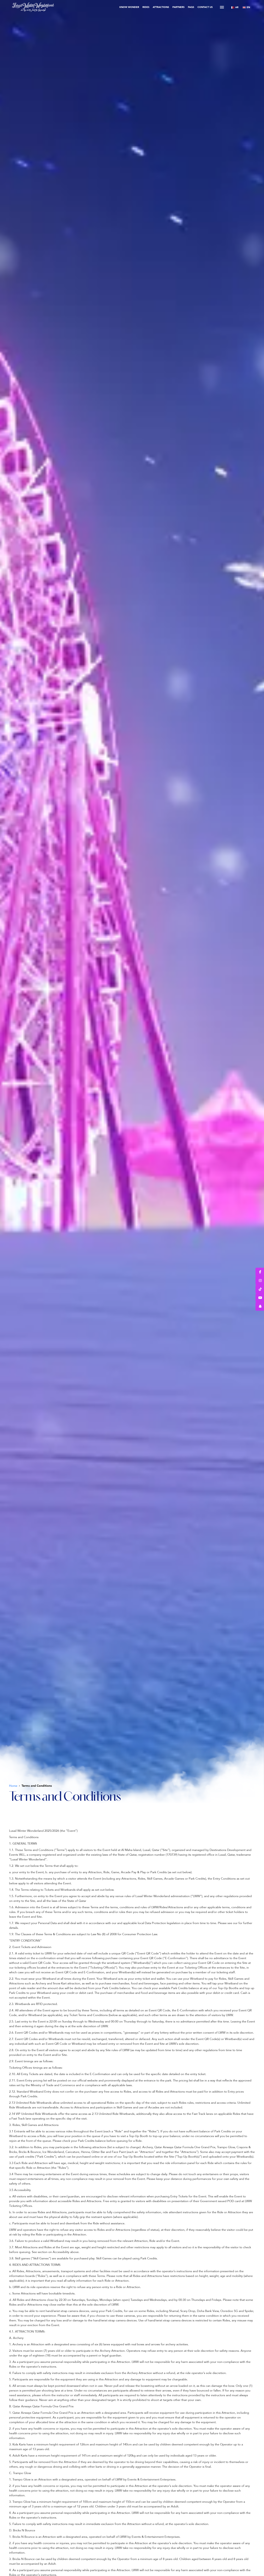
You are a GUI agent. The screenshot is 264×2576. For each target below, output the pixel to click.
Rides (145, 7)
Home (13, 1786)
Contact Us (205, 7)
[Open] (222, 7)
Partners (178, 7)
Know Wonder (129, 7)
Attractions (161, 7)
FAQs (191, 7)
